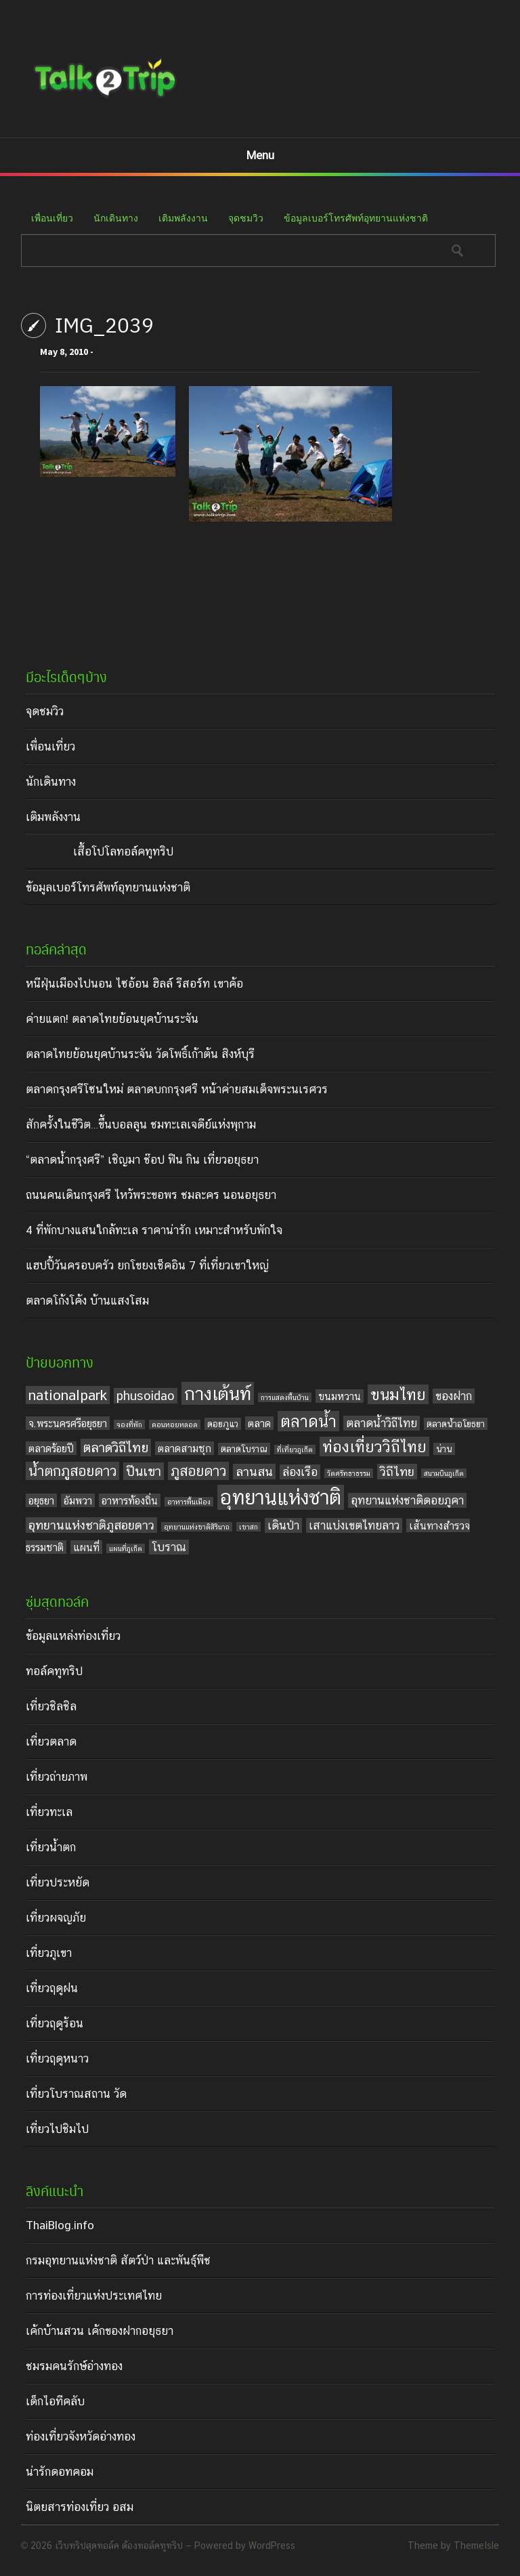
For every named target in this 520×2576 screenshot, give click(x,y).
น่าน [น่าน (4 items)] (444, 1448)
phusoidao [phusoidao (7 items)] (145, 1396)
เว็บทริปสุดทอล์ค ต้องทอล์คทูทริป (119, 2545)
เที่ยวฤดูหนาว (57, 2058)
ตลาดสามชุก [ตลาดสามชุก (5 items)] (184, 1448)
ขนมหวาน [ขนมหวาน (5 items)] (339, 1396)
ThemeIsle (476, 2545)
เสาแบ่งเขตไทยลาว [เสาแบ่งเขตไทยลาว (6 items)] (354, 1525)
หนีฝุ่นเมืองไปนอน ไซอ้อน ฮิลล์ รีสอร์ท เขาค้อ (134, 983)
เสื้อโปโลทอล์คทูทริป (123, 851)
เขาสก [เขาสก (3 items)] (248, 1527)
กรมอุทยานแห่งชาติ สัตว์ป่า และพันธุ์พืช (118, 2260)
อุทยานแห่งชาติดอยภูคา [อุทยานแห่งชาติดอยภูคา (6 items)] (407, 1500)
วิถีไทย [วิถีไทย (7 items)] (397, 1471)
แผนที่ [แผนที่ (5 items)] (86, 1547)
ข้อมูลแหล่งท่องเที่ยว (73, 1636)
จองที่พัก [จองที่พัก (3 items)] (129, 1424)
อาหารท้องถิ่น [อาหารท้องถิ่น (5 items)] (130, 1500)
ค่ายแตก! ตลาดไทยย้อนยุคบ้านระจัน (112, 1019)
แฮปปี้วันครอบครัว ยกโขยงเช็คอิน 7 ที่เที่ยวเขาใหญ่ (147, 1265)
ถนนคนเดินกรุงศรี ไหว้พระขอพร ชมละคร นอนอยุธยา (151, 1195)
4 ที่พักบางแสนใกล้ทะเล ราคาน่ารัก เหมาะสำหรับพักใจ (154, 1230)
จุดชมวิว (245, 218)
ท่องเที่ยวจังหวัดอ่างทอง (80, 2436)
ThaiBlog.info (60, 2225)
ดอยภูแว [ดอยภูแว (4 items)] (222, 1423)
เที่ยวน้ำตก (51, 1847)
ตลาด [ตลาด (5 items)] (259, 1423)
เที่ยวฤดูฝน (52, 1988)
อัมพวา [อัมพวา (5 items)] (78, 1500)
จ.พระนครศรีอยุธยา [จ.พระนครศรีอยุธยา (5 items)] (67, 1423)
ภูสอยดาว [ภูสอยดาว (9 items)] (198, 1470)
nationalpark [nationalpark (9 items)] (67, 1395)
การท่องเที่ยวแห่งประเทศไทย (94, 2295)
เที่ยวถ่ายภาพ (56, 1776)
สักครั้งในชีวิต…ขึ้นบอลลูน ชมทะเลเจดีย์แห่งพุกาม (141, 1124)
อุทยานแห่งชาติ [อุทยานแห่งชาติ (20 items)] (280, 1497)
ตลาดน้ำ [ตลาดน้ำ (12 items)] (308, 1421)
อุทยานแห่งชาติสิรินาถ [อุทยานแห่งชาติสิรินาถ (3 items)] (197, 1527)
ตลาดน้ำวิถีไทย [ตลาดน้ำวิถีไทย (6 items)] (381, 1423)
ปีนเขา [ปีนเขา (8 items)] (143, 1471)
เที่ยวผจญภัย (56, 1917)
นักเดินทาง (115, 218)
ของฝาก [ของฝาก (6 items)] (453, 1396)
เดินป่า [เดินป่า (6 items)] (283, 1525)
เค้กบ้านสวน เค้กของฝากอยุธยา (99, 2331)
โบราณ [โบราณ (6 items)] (169, 1547)
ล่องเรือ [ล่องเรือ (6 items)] (300, 1472)
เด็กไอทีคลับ (55, 2401)
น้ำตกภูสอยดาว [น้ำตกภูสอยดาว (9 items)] (72, 1470)
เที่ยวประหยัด (57, 1882)
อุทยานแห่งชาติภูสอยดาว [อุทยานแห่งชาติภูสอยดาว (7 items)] (91, 1525)
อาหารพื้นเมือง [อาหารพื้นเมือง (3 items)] (189, 1502)
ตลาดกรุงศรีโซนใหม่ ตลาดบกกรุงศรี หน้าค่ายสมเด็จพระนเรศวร (177, 1089)
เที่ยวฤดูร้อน (54, 2023)
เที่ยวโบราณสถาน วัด (76, 2093)
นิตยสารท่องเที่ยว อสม (79, 2507)
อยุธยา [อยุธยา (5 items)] (41, 1500)
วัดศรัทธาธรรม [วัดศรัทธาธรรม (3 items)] (348, 1473)
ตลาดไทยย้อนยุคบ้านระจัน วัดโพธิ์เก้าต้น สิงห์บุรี (140, 1054)
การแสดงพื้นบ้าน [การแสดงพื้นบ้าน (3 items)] (285, 1397)
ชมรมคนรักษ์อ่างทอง (74, 2366)
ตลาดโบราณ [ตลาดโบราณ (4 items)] (244, 1448)
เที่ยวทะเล (49, 1812)
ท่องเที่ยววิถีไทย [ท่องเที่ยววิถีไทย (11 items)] (374, 1446)
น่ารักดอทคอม (59, 2471)
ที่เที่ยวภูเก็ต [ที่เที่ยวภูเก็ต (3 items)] (295, 1449)
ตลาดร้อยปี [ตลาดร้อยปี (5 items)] (51, 1448)
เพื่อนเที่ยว (52, 218)
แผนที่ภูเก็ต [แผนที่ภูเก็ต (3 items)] (125, 1548)
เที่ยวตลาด (51, 1741)
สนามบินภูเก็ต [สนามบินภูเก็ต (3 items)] (444, 1473)
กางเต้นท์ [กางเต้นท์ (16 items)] (217, 1393)
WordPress (271, 2545)
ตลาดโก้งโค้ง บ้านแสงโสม (87, 1300)
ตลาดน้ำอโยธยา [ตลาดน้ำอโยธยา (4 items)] (456, 1423)
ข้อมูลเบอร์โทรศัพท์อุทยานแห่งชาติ (356, 218)
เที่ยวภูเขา (49, 1953)
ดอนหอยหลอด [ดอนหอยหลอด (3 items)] (175, 1424)
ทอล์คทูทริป (54, 1671)
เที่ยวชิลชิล (51, 1706)
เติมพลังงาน (183, 218)
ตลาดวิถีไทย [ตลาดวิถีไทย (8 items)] (115, 1447)
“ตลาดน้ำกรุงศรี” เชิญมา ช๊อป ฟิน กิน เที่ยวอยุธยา (142, 1159)
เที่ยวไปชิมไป (57, 2129)
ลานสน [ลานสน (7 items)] (254, 1471)
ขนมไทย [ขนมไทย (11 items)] (398, 1394)
